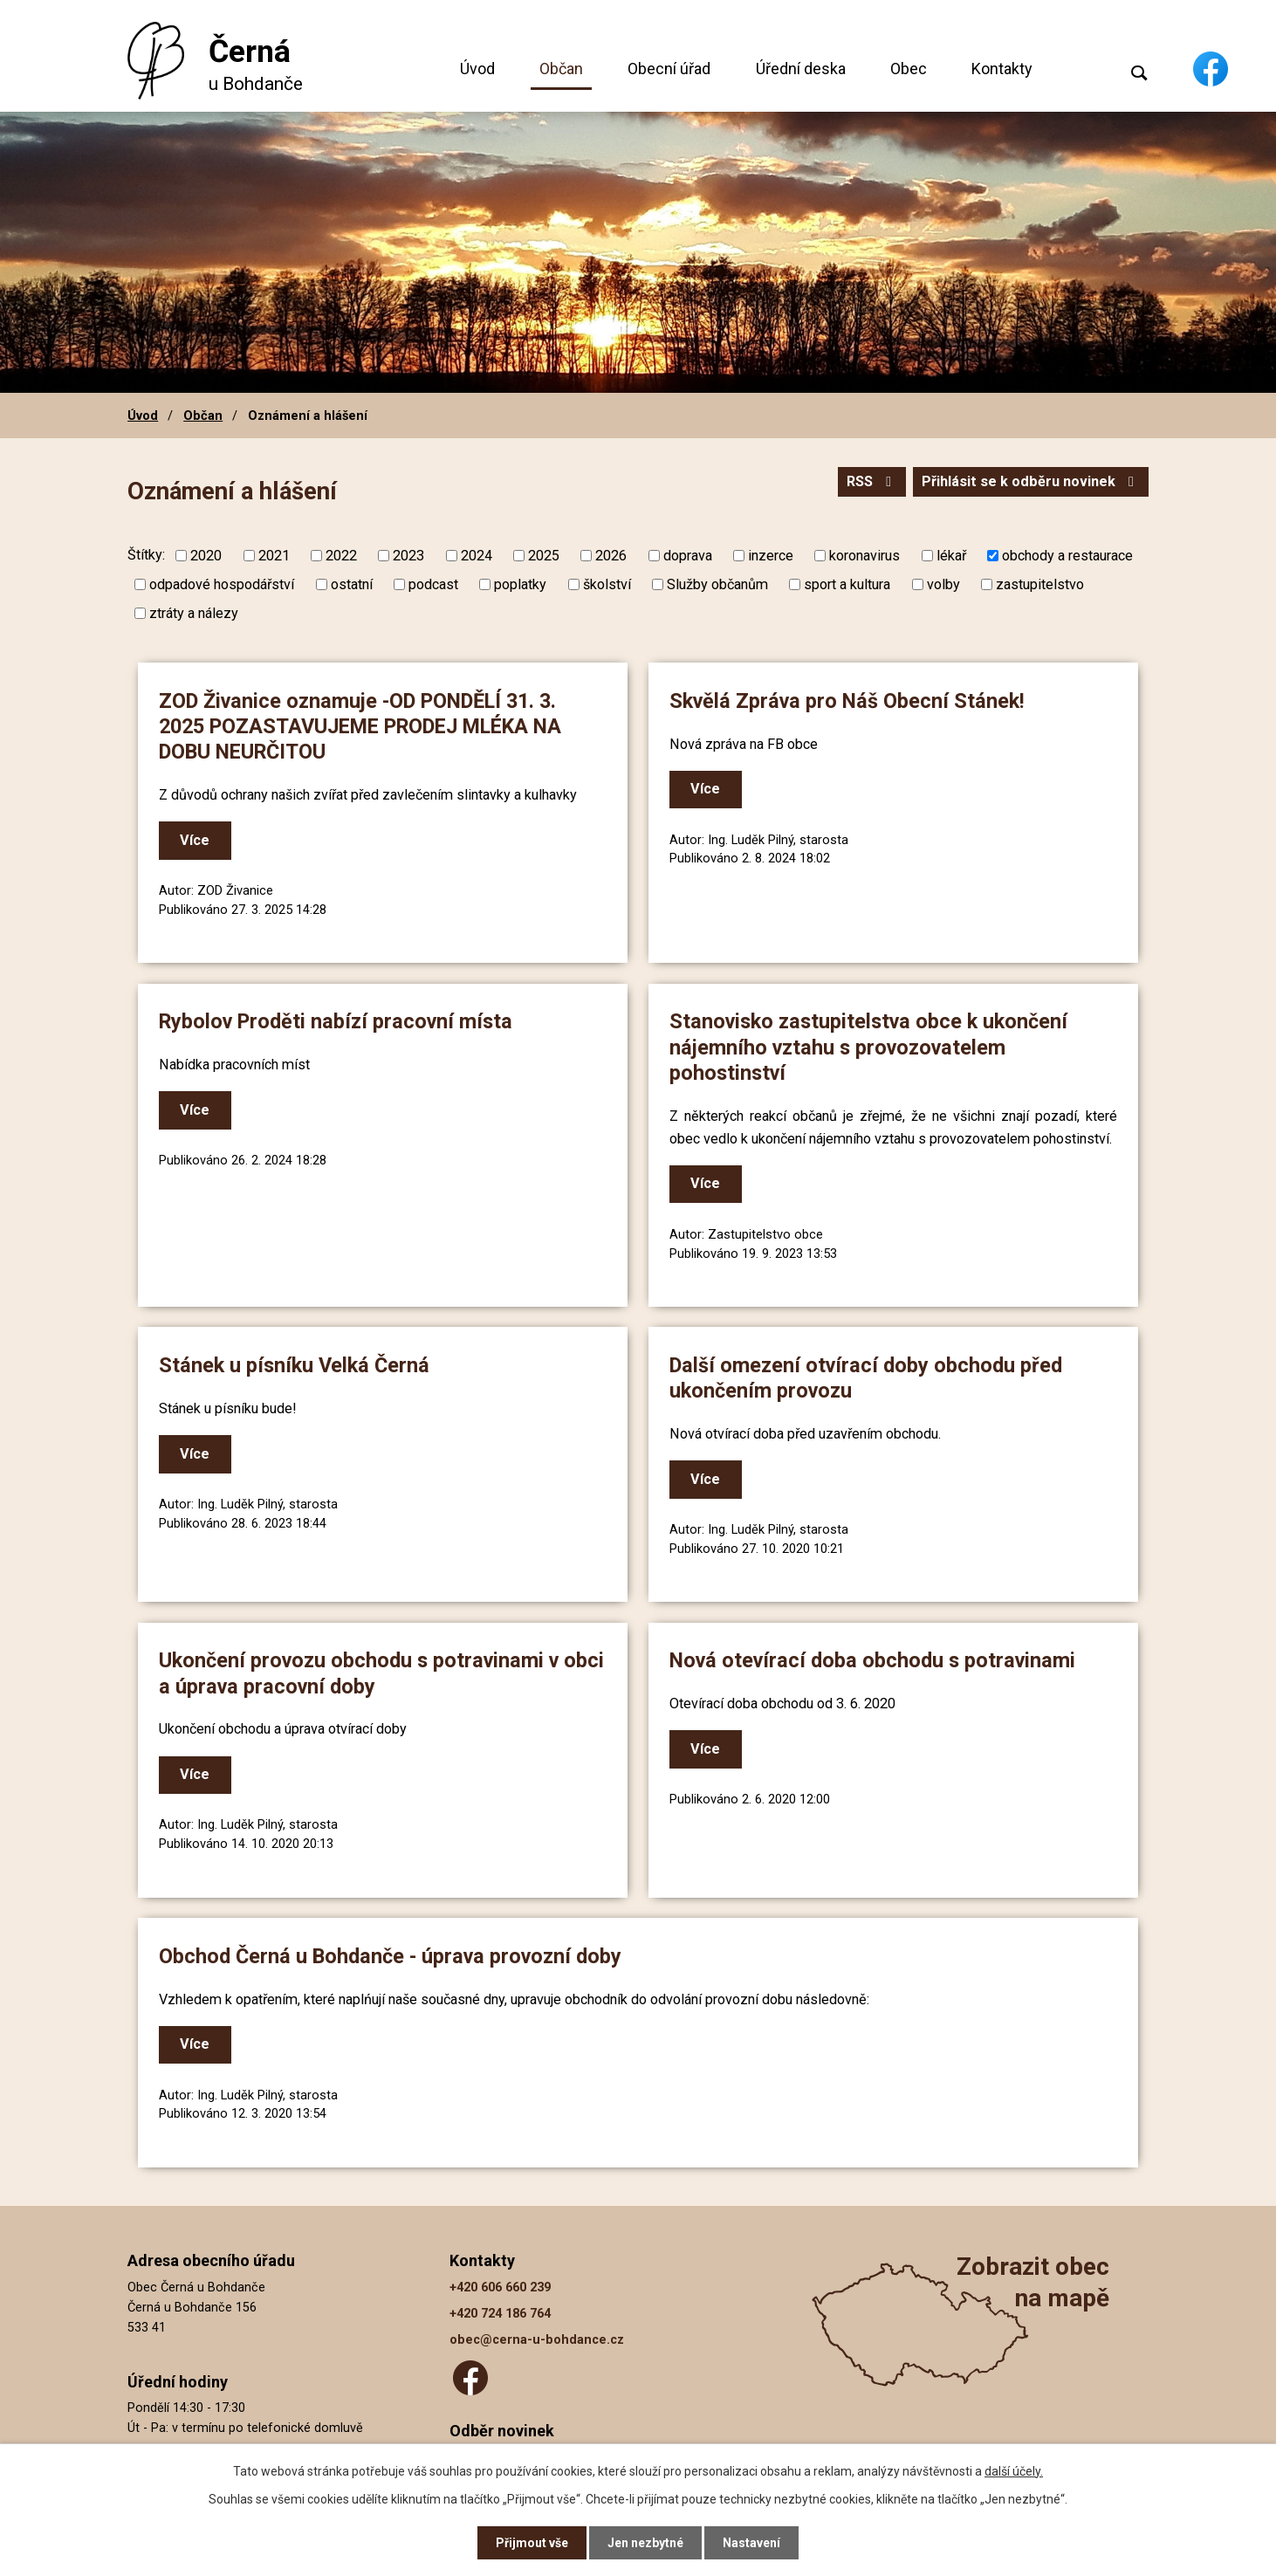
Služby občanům (717, 584)
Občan (561, 68)
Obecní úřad (669, 68)
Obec (908, 68)
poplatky (520, 584)
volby (943, 584)
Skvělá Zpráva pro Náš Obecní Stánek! (847, 701)
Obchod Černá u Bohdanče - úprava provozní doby (390, 1956)
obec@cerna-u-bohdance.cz (536, 2339)
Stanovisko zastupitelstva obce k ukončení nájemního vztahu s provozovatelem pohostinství (868, 1047)
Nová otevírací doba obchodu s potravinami (872, 1660)
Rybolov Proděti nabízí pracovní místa (335, 1021)
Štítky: (146, 554)
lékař (951, 555)
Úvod (477, 68)
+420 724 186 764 (500, 2313)
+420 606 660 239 (500, 2287)
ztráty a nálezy (193, 613)
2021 (274, 555)
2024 (476, 555)
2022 (341, 555)
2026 (611, 555)
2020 (206, 555)
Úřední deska (801, 68)
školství (607, 584)
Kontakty (1001, 68)
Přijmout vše (532, 2543)
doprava (687, 555)
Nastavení (751, 2543)
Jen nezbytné (645, 2543)
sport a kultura (847, 584)
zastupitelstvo (1040, 584)
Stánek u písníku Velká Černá (294, 1365)
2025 (543, 555)
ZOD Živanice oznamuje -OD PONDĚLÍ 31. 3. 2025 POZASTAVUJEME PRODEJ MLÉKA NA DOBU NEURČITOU (360, 727)
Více (194, 840)
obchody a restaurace (1067, 555)
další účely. (1013, 2471)
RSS (872, 481)
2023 (408, 555)
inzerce (770, 555)
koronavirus (864, 555)
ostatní (352, 584)
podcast (433, 584)
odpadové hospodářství (221, 584)
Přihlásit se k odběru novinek (1031, 481)
